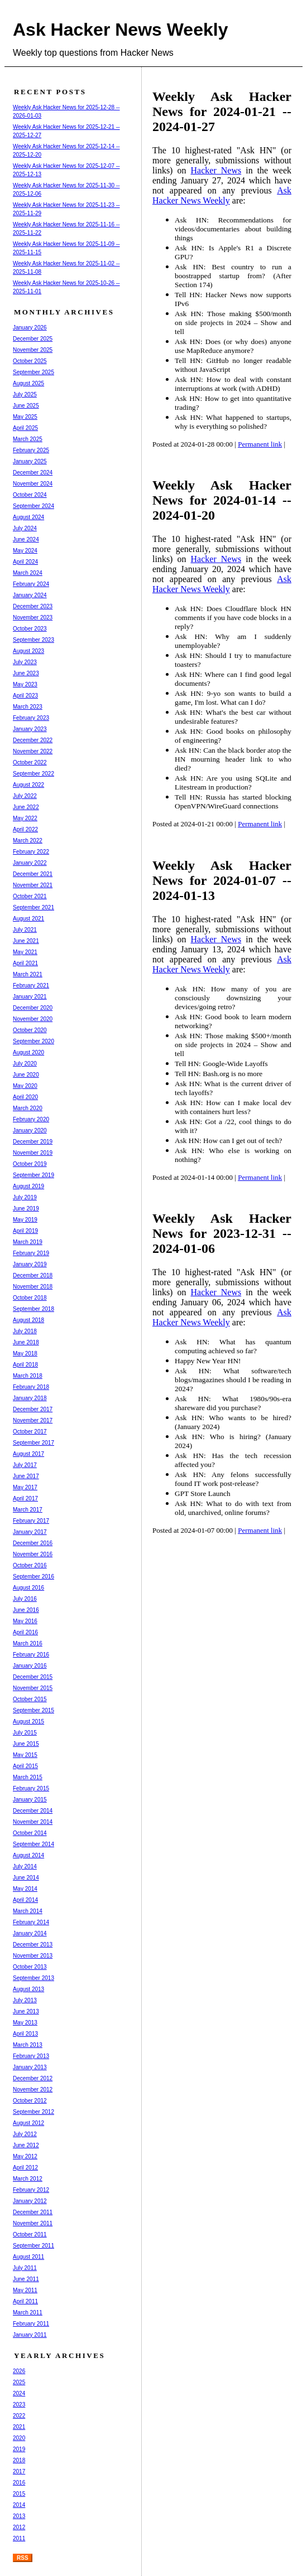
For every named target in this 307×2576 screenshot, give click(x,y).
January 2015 (30, 1800)
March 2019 (27, 1242)
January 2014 (30, 1933)
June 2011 (26, 2279)
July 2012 (25, 2134)
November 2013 (32, 1956)
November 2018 (32, 1287)
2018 (19, 2460)
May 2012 (25, 2156)
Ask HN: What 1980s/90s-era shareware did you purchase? (233, 1403)
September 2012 (33, 2112)
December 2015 (32, 1677)
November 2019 (32, 1153)
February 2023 (31, 718)
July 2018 (25, 1331)
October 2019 (30, 1164)
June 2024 (26, 539)
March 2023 (27, 707)
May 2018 (25, 1353)
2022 (19, 2416)
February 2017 (31, 1521)
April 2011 (25, 2301)
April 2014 (25, 1900)
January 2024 (30, 595)
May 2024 (25, 551)
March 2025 (27, 439)
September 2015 (33, 1710)
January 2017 (30, 1532)
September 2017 (33, 1443)
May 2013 (25, 2023)
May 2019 (25, 1220)
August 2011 (28, 2257)
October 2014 (30, 1833)
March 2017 (27, 1510)
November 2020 (32, 1019)
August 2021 (28, 919)
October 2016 (30, 1565)
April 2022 (25, 829)
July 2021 (25, 930)
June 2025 (26, 406)
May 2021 (25, 952)
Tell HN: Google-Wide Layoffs (221, 1063)
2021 (19, 2427)
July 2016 (25, 1599)
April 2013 (25, 2034)
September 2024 (33, 506)
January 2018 (30, 1398)
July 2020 (25, 1064)
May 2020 (25, 1086)
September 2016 (33, 1576)
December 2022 (32, 740)
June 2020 (26, 1075)
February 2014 (31, 1922)
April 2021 (25, 963)
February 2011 (31, 2324)
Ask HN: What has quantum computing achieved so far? (233, 1346)
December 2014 (32, 1811)
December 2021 (32, 874)
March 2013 (27, 2045)
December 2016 (32, 1543)
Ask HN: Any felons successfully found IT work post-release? (233, 1479)
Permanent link (260, 444)
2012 (19, 2527)
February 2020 (31, 1119)
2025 (19, 2382)
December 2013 (32, 1944)
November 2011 (32, 2223)
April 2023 (25, 696)
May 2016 (25, 1621)
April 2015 (25, 1766)
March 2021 (27, 974)
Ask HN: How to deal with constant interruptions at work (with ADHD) (233, 384)
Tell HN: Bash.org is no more (218, 1073)
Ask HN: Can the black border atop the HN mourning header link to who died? (233, 759)
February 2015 (31, 1788)
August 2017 (28, 1454)
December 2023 (32, 606)
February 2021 (31, 985)
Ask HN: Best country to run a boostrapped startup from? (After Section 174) (233, 276)
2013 (19, 2516)
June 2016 (26, 1610)
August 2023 (28, 651)
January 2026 (30, 328)
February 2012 (31, 2190)
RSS (22, 2558)
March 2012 (27, 2179)
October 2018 (30, 1298)
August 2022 (28, 785)
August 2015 (28, 1721)
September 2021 (33, 907)
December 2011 (32, 2212)
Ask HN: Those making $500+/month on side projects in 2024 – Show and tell (233, 1045)
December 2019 (32, 1142)
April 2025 (25, 428)
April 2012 (25, 2168)
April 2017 (25, 1498)
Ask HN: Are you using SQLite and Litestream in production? (233, 782)
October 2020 (30, 1030)
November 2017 (32, 1420)
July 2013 (25, 2000)
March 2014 (27, 1911)
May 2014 (25, 1889)
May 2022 (25, 818)
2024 (19, 2393)
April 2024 (25, 562)
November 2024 (32, 484)
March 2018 (27, 1376)
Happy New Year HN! (208, 1361)
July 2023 (25, 662)
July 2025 (25, 394)
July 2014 (25, 1866)
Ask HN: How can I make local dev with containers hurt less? (233, 1107)
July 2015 (25, 1733)
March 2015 (27, 1777)
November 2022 (32, 751)
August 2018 (28, 1320)
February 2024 (31, 584)
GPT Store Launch (203, 1493)
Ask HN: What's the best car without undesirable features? (233, 716)
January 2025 (30, 461)
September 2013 (33, 1978)
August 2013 (28, 1989)
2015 (19, 2494)
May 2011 (25, 2290)
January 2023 (30, 729)
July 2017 (25, 1465)
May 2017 (25, 1487)
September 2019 (33, 1175)
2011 (19, 2538)
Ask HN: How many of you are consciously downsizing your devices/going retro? (233, 998)
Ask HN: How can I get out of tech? (228, 1140)
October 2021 (30, 896)
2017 (19, 2471)
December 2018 (32, 1275)
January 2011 (30, 2335)
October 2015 (30, 1699)
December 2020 (32, 1008)
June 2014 (26, 1878)
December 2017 (32, 1409)
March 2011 (27, 2312)
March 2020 (27, 1108)
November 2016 (32, 1554)
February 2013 (31, 2056)
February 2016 (31, 1655)
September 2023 (33, 640)
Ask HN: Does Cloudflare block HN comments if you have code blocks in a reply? (233, 617)
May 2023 (25, 684)
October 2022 (30, 762)
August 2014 (28, 1855)
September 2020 (33, 1041)
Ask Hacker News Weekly (120, 30)
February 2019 (31, 1253)
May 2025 (25, 417)
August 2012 (28, 2123)
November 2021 (32, 885)
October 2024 (30, 495)
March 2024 (27, 573)
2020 (19, 2438)
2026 (19, 2371)
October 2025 (30, 361)
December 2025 (32, 339)
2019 (19, 2449)
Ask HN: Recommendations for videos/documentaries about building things (233, 229)
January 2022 (30, 863)
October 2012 (30, 2101)
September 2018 (33, 1309)
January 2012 (30, 2201)
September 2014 (33, 1844)
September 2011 (33, 2246)
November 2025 (32, 350)
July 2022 (25, 796)
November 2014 (32, 1822)
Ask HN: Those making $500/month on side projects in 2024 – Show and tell (233, 322)
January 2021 (30, 997)
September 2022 (33, 774)
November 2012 (32, 2089)
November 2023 (32, 617)
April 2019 (25, 1231)
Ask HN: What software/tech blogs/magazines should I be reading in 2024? (233, 1380)
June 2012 (26, 2145)
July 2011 (25, 2268)
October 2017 (30, 1432)
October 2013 (30, 1967)
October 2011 (30, 2234)
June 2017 (26, 1476)
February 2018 (31, 1387)
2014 (19, 2505)
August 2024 (28, 517)
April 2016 (25, 1632)
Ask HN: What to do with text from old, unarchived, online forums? (233, 1508)
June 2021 (26, 941)
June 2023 (26, 673)
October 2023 (30, 629)
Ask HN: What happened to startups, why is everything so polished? (233, 421)
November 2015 (32, 1688)
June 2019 (26, 1208)
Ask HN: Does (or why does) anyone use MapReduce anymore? (233, 346)
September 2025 (33, 372)
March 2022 (27, 840)
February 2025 (31, 450)
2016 (19, 2483)
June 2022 (26, 807)
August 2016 (28, 1588)
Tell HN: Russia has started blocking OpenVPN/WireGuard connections (233, 801)
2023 (19, 2404)
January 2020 (30, 1130)
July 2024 (25, 528)
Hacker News (216, 170)
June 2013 (26, 2011)
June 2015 (26, 1744)
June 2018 (26, 1342)
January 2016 (30, 1666)
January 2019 (30, 1264)
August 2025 (28, 383)
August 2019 (28, 1186)
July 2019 (25, 1197)
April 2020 (25, 1097)
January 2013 (30, 2067)
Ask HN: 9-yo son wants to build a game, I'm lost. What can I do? (233, 697)
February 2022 (31, 852)
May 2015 (25, 1755)
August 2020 (28, 1052)
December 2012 (32, 2078)
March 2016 (27, 1643)
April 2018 (25, 1365)
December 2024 (32, 472)
